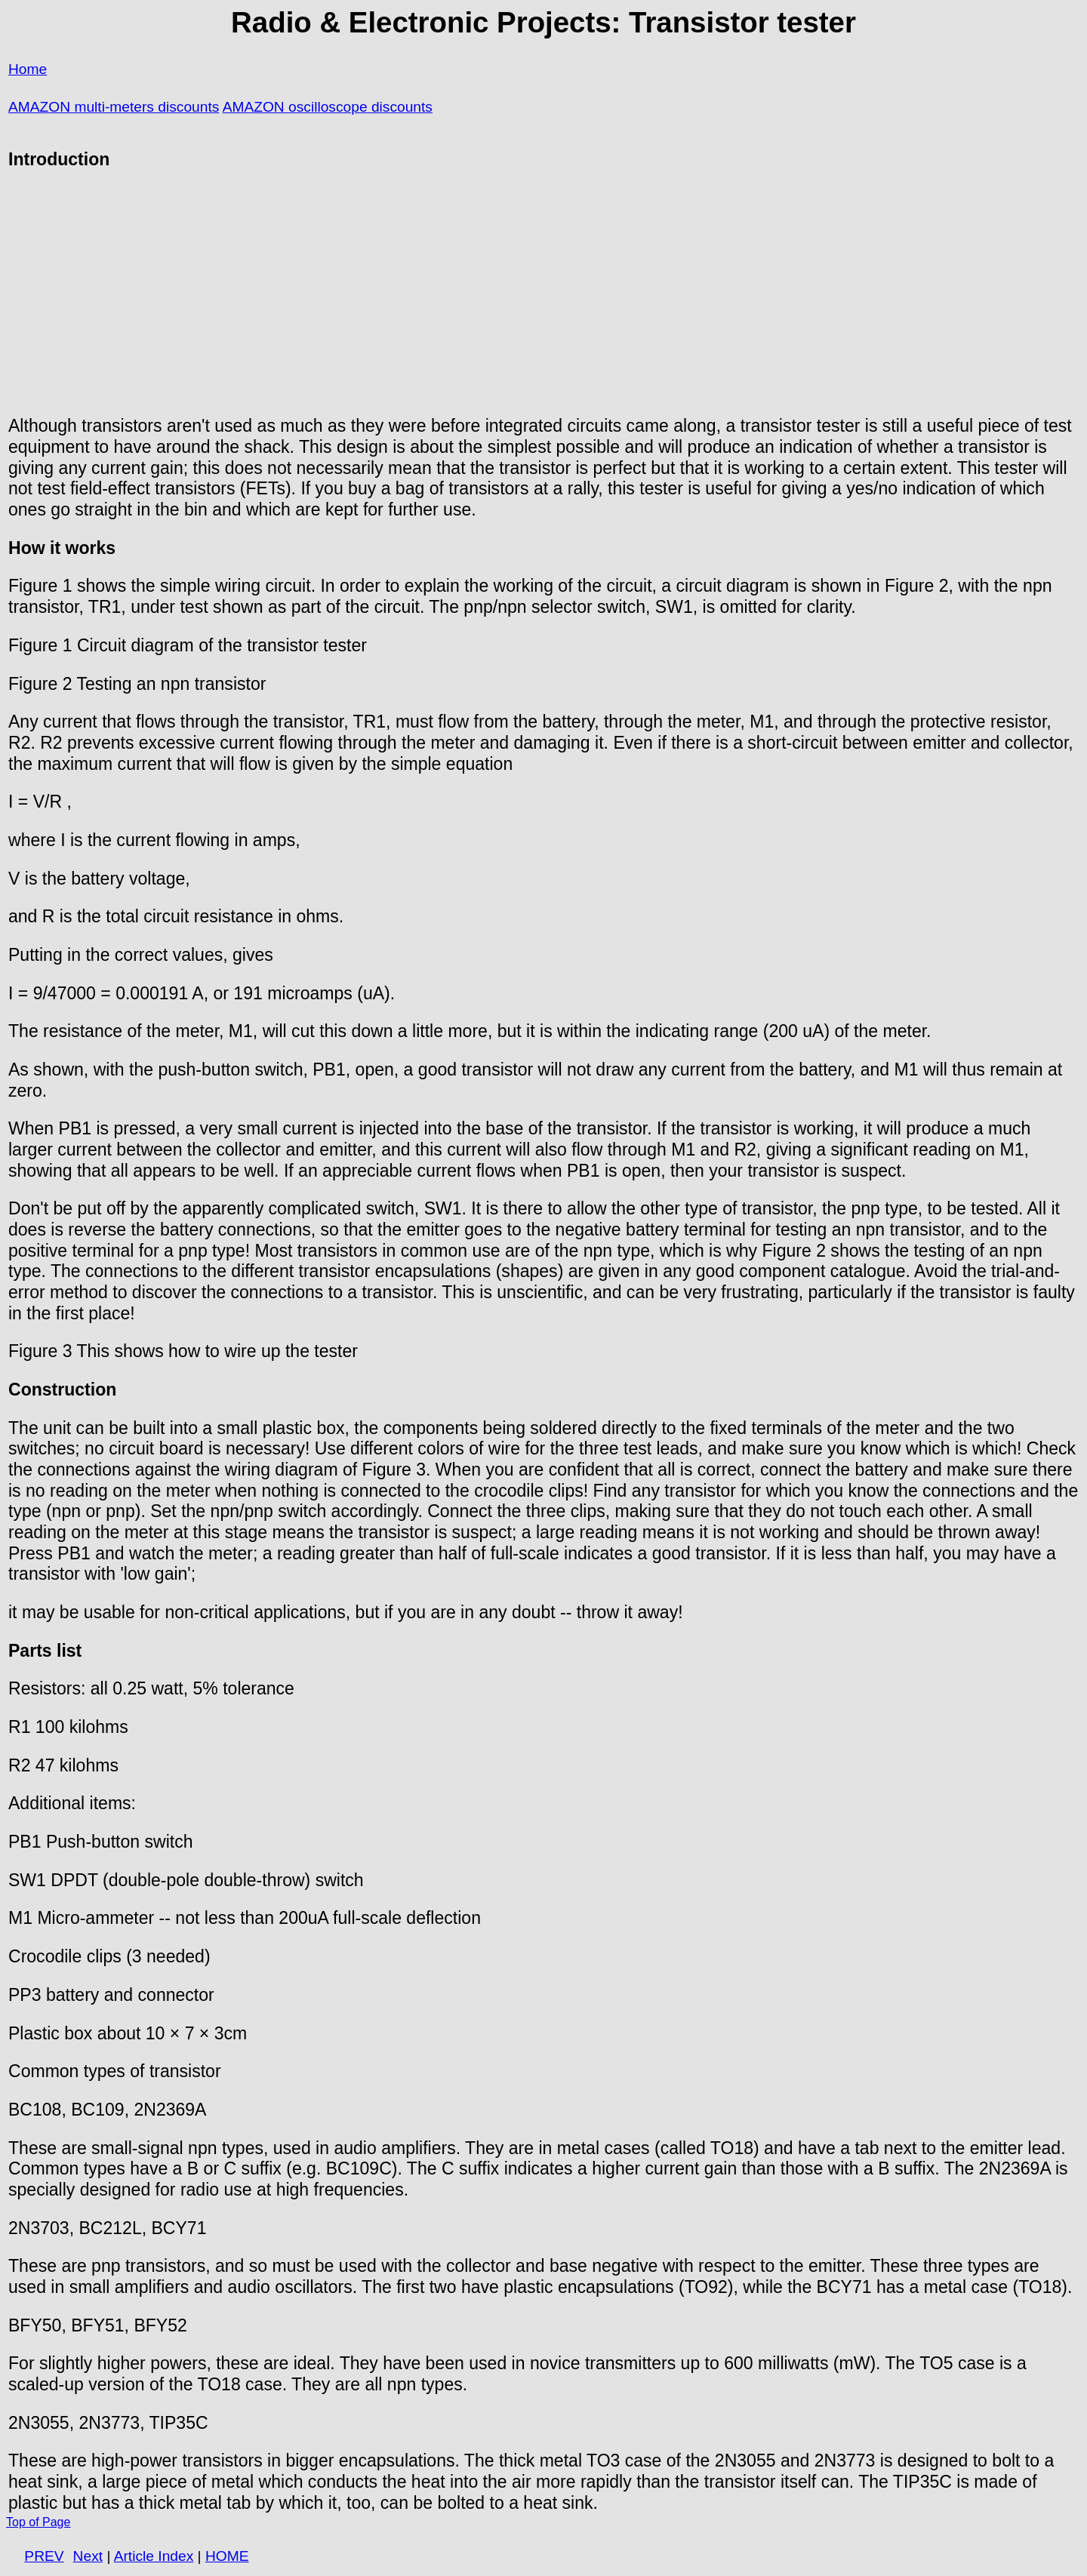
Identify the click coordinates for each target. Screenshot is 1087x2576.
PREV (43, 2556)
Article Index (154, 2556)
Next (88, 2556)
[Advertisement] (543, 293)
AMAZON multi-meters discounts (113, 107)
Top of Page (38, 2522)
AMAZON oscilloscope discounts (328, 107)
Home (27, 69)
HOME (227, 2556)
